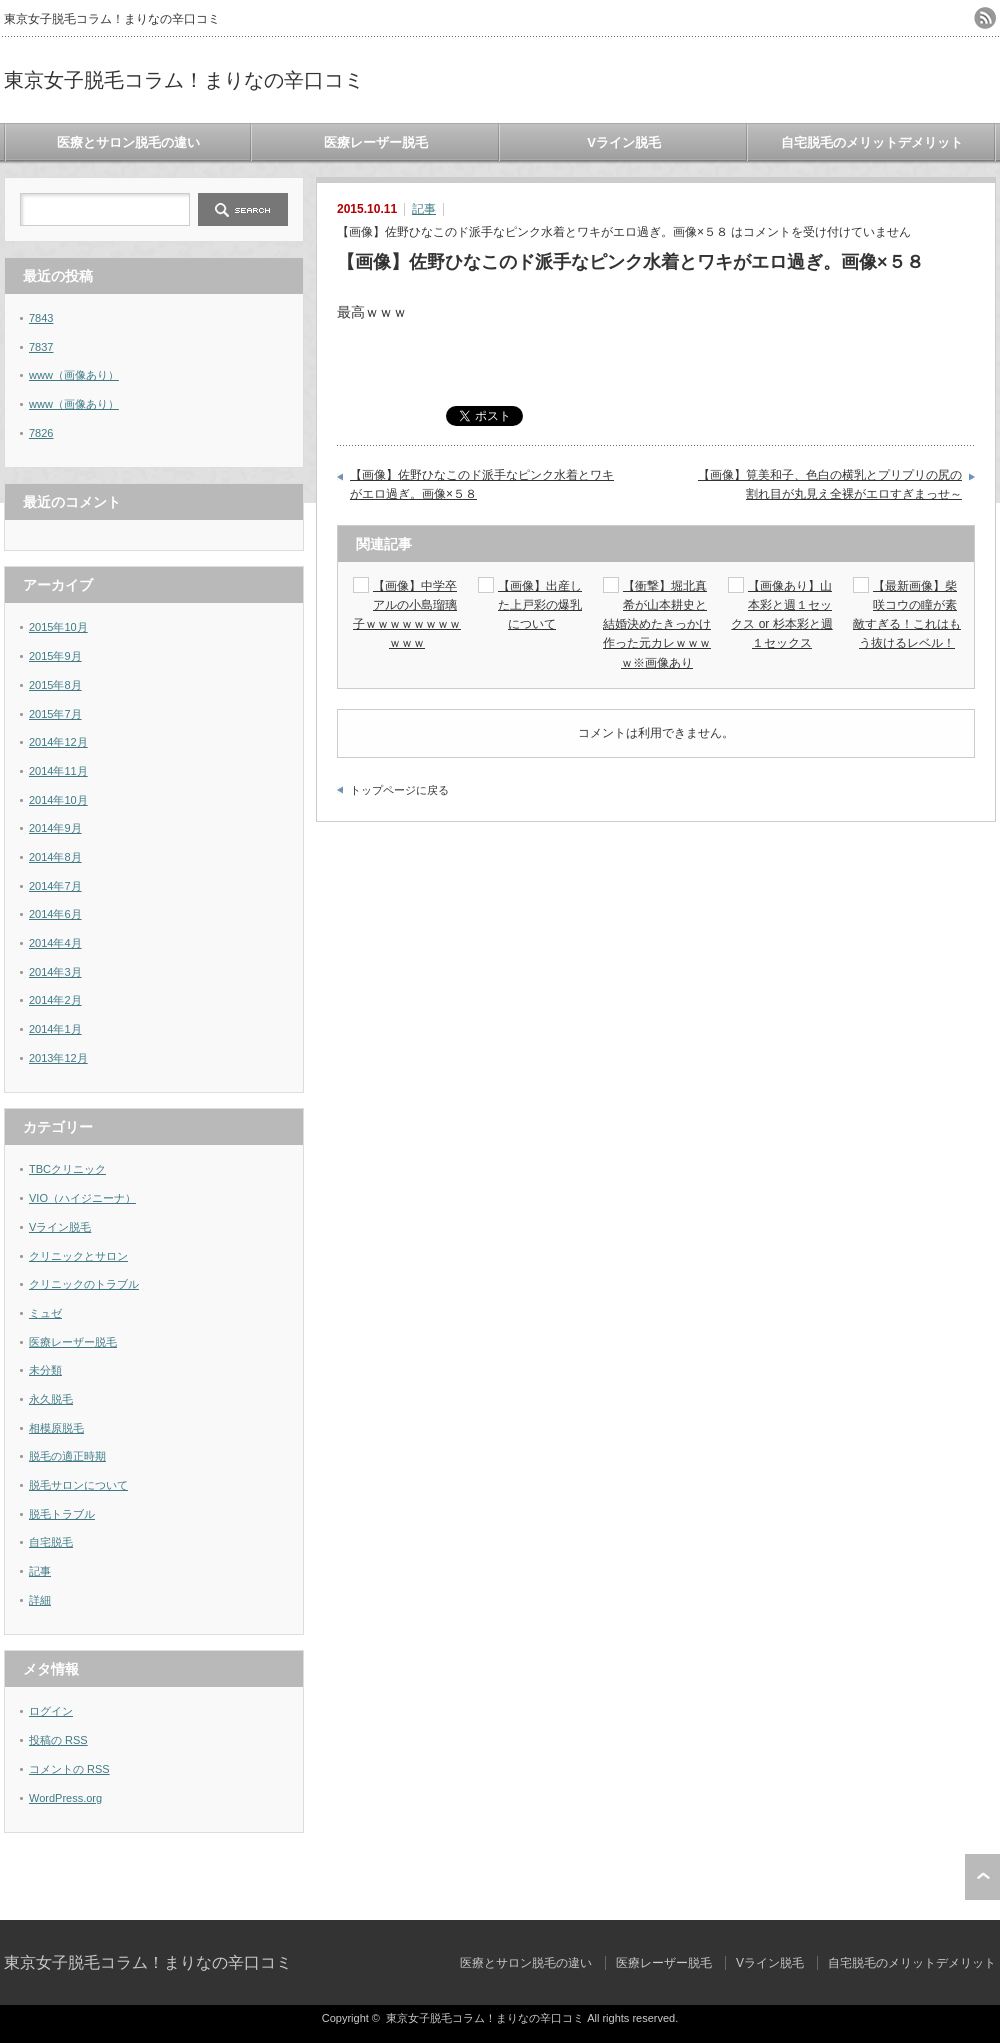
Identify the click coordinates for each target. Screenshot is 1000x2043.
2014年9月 (55, 828)
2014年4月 (55, 943)
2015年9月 (55, 656)
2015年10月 (58, 627)
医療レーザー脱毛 (376, 142)
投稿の (58, 1740)
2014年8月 (55, 857)
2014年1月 (55, 1029)
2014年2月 (55, 1000)
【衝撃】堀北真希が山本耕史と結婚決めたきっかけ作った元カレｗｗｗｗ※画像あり (657, 624)
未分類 (45, 1370)
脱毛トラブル (62, 1514)
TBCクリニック (67, 1169)
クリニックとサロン (78, 1256)
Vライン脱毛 (624, 142)
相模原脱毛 (56, 1428)
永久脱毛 (51, 1399)
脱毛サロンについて (78, 1485)
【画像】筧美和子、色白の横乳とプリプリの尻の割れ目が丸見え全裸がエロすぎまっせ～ (830, 485)
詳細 (40, 1600)
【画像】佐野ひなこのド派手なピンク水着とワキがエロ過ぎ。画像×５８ (482, 485)
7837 (41, 347)
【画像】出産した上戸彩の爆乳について (540, 605)
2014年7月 (55, 886)
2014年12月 (58, 742)
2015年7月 (55, 714)
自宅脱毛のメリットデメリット (872, 142)
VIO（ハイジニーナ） (82, 1198)
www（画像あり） (74, 375)
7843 (41, 318)
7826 (41, 433)
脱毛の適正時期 (67, 1456)
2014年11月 (58, 771)
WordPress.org (65, 1798)
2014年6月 (55, 914)
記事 (424, 209)
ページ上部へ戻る (982, 1877)
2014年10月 (58, 800)
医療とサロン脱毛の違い (128, 142)
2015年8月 (55, 685)
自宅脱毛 (51, 1542)
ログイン (51, 1711)
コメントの (69, 1769)
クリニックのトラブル (84, 1284)
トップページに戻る (399, 790)
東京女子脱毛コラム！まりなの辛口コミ (184, 80)
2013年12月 (58, 1058)
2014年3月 (55, 972)
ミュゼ (45, 1313)
